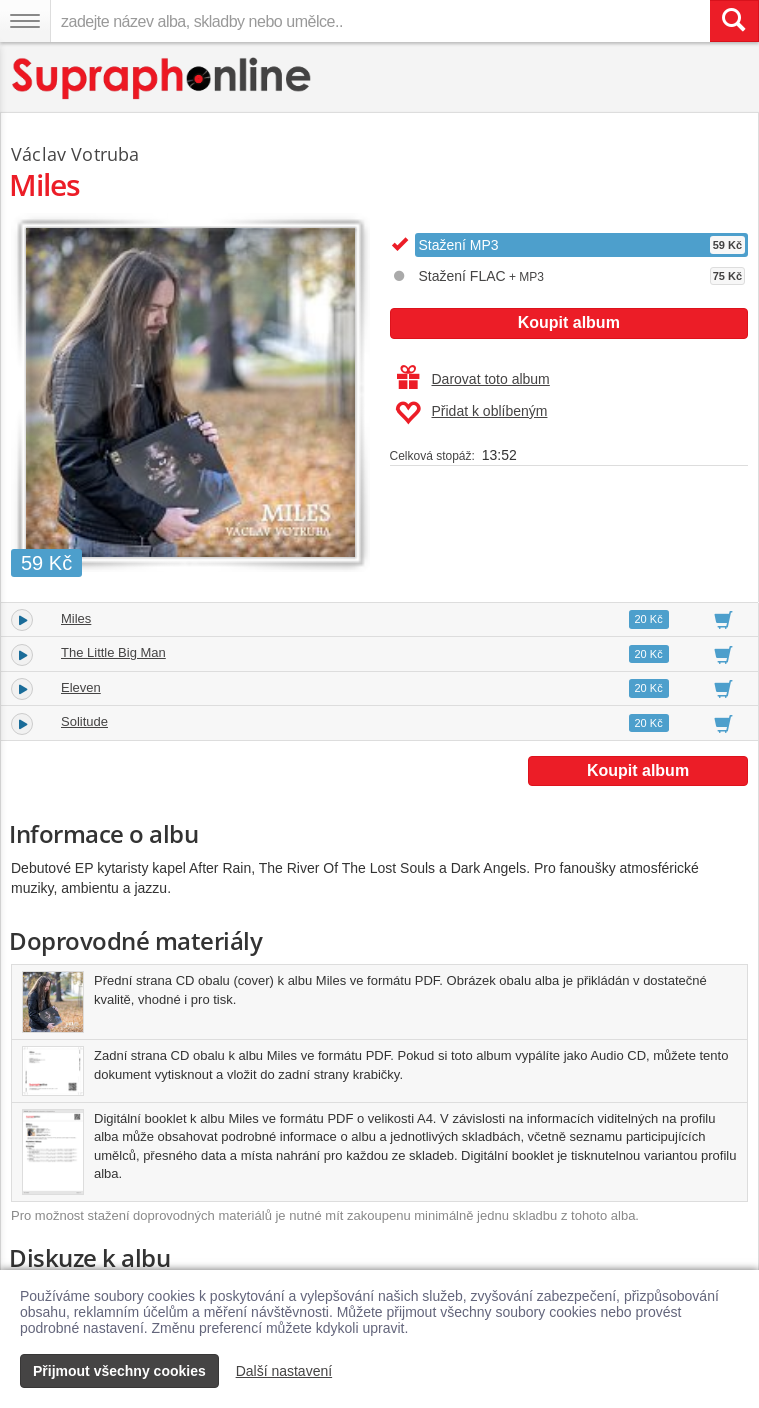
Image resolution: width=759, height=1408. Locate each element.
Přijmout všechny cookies (119, 1371)
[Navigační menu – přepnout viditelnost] (25, 21)
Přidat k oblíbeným (471, 413)
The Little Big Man (113, 652)
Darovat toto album (473, 379)
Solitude (84, 721)
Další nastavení (284, 1371)
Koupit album (569, 322)
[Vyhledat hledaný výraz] (734, 21)
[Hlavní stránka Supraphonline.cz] (162, 78)
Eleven (81, 687)
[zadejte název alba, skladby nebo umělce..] (380, 21)
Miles (76, 618)
